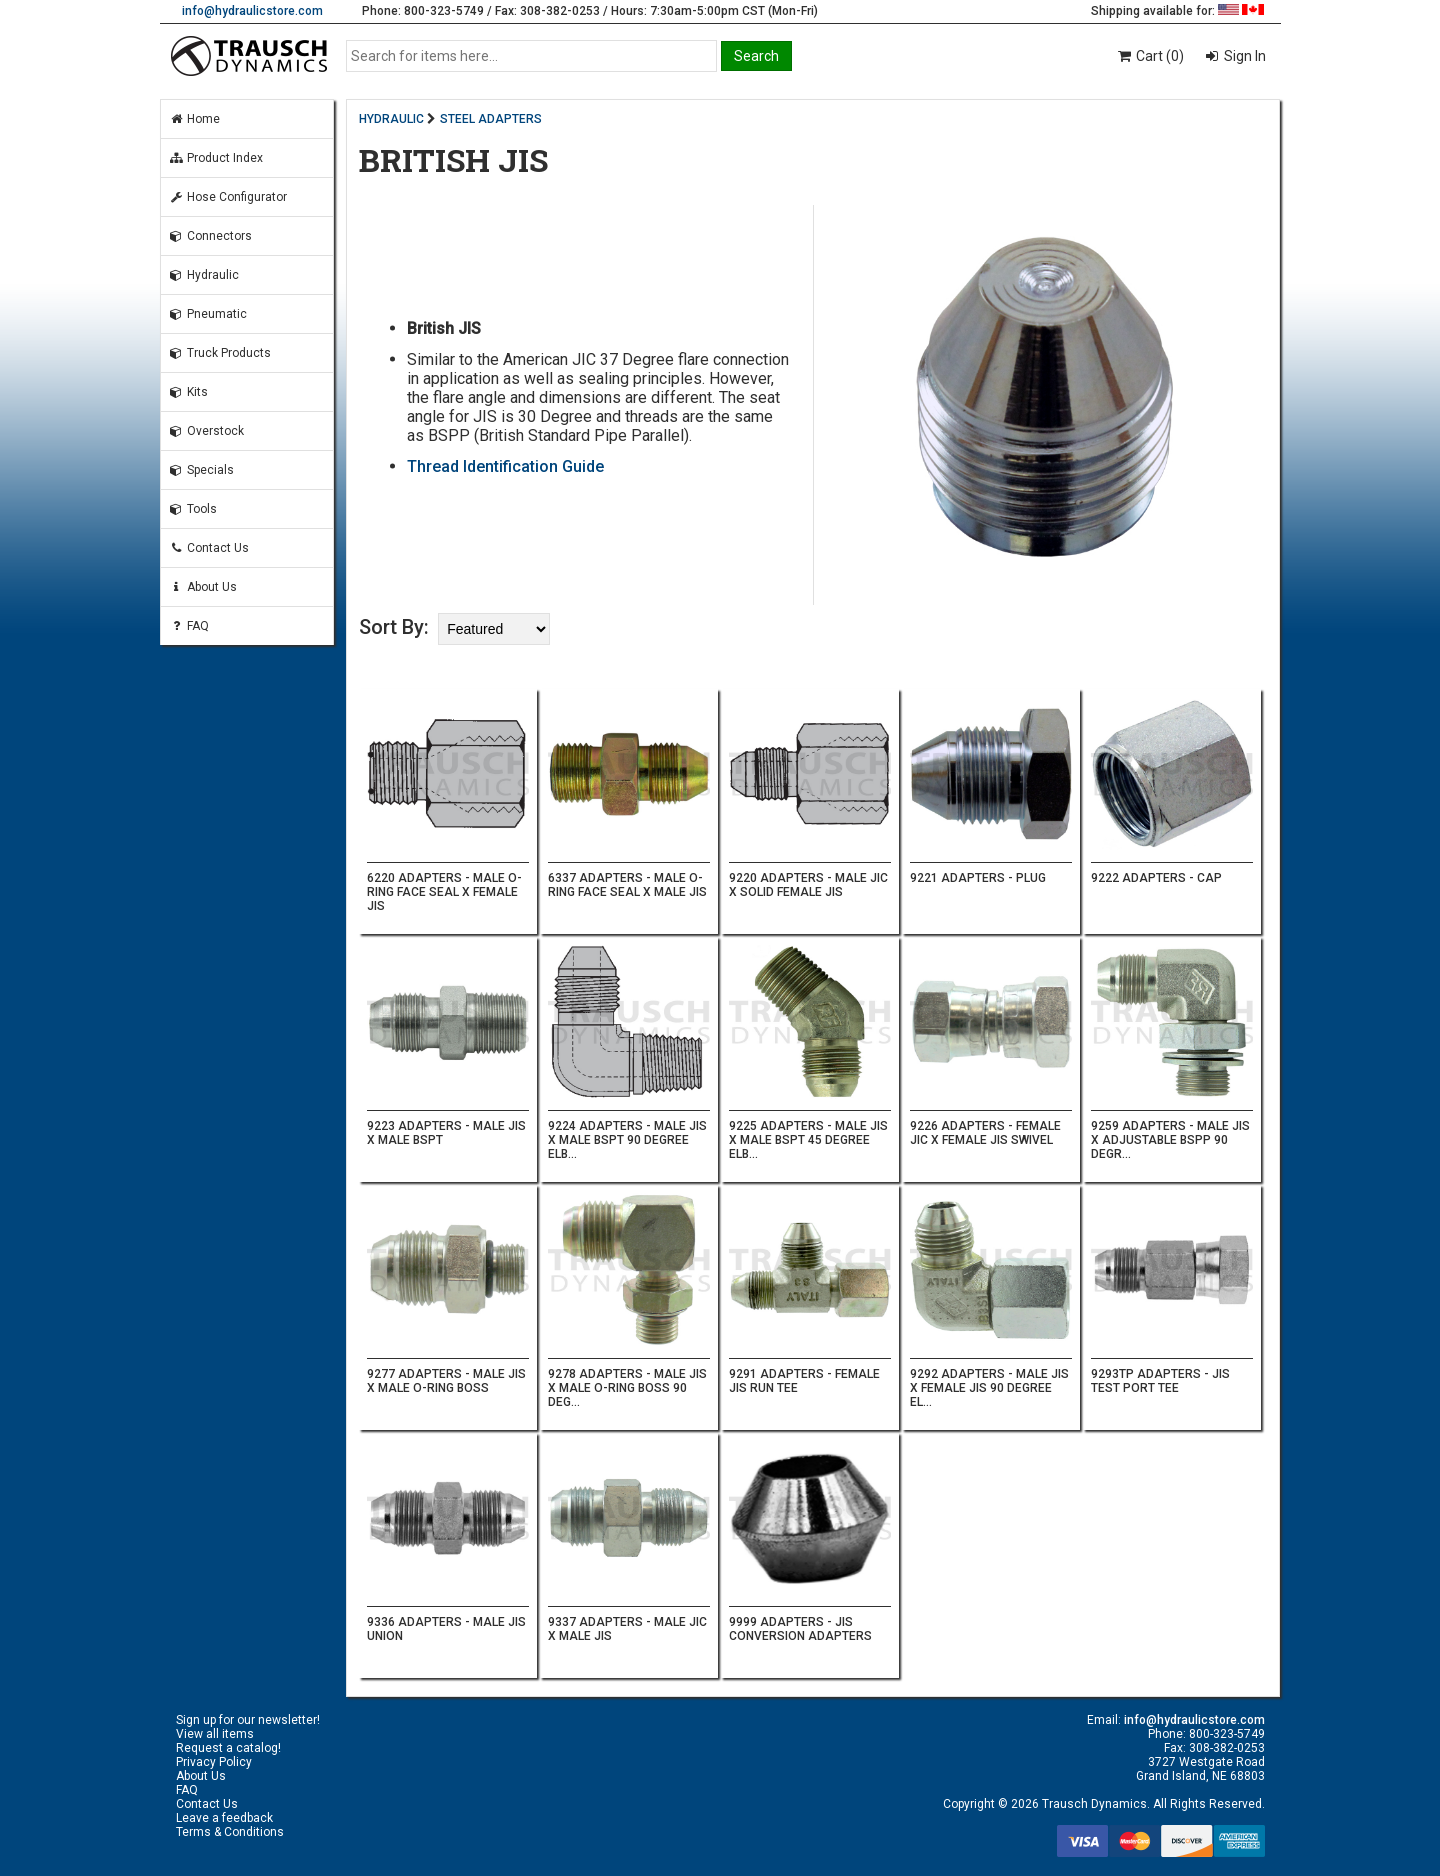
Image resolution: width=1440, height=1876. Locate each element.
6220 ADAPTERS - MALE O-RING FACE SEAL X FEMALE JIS (444, 892)
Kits (188, 392)
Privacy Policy (214, 1762)
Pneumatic (208, 314)
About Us (203, 587)
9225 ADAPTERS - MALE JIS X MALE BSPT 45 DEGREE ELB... (808, 1140)
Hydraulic (204, 275)
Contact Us (209, 548)
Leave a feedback (224, 1818)
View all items (215, 1734)
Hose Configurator (228, 197)
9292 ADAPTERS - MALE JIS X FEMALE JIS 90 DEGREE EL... (989, 1388)
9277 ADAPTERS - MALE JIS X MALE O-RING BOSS (446, 1381)
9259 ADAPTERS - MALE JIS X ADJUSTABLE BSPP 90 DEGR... (1170, 1140)
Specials (201, 470)
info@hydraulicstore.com (252, 11)
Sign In (1243, 56)
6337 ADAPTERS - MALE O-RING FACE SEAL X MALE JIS (627, 885)
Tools (193, 509)
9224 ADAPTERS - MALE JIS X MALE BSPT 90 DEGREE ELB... (627, 1140)
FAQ (189, 626)
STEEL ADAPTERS (491, 119)
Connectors (210, 236)
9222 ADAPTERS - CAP (1156, 878)
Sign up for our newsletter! (248, 1720)
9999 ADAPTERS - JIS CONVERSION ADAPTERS (800, 1629)
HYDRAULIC (391, 119)
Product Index (216, 158)
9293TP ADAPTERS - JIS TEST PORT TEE (1160, 1381)
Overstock (206, 431)
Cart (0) (1149, 56)
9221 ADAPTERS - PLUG (978, 878)
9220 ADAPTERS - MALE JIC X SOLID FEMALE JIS (808, 885)
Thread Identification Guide (505, 466)
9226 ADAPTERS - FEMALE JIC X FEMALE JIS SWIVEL (985, 1133)
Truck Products (220, 353)
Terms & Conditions (230, 1832)
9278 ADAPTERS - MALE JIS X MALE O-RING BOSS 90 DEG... (627, 1388)
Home (194, 119)
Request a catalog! (228, 1748)
